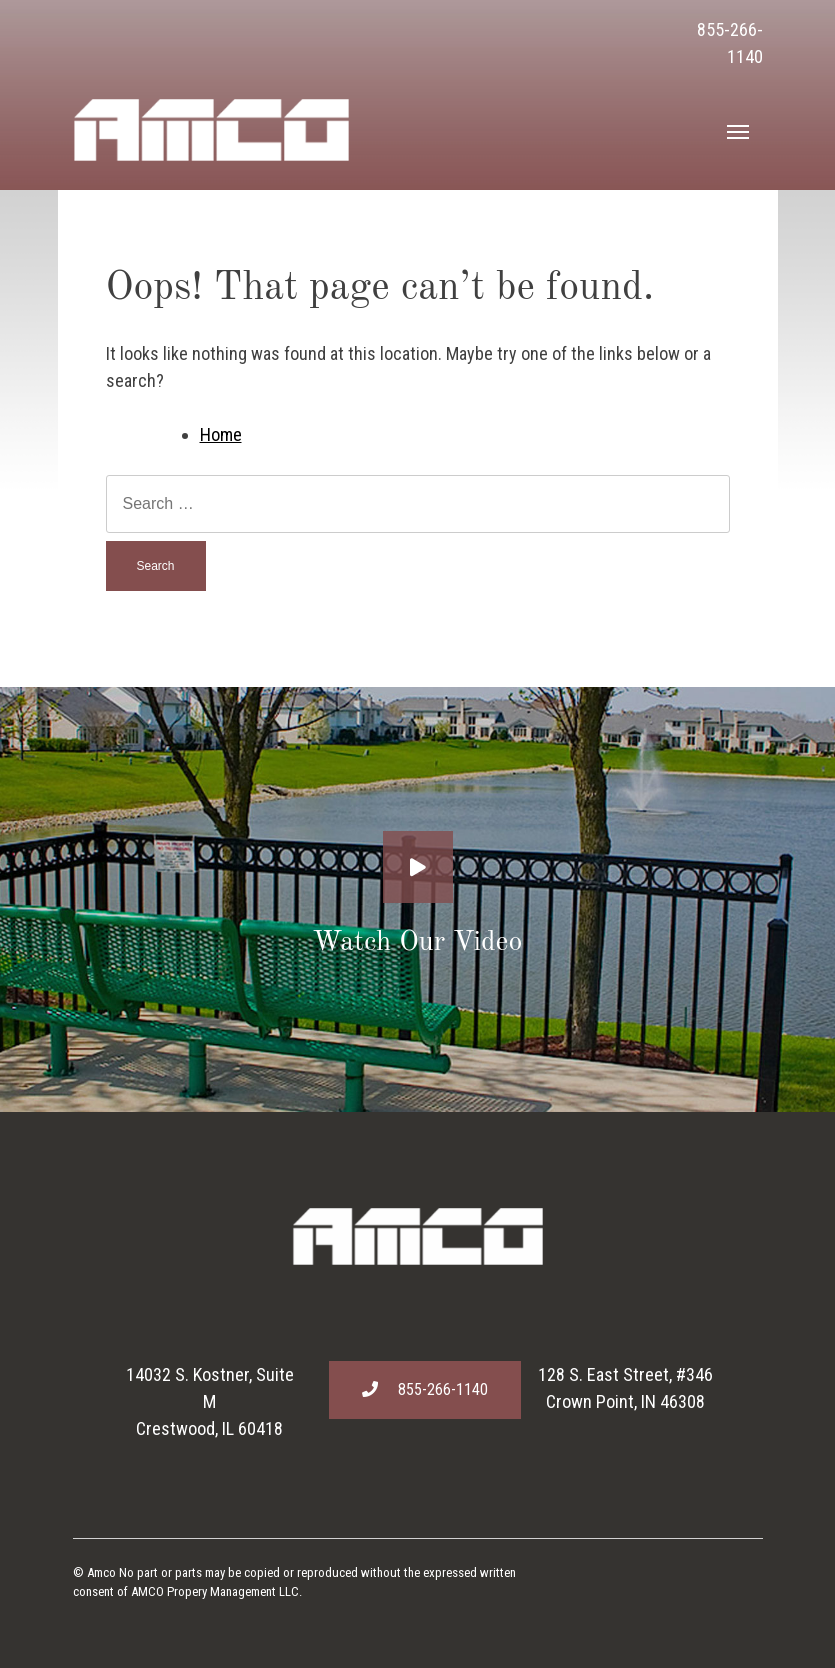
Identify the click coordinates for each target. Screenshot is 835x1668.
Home (221, 434)
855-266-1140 (425, 1389)
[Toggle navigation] (738, 130)
